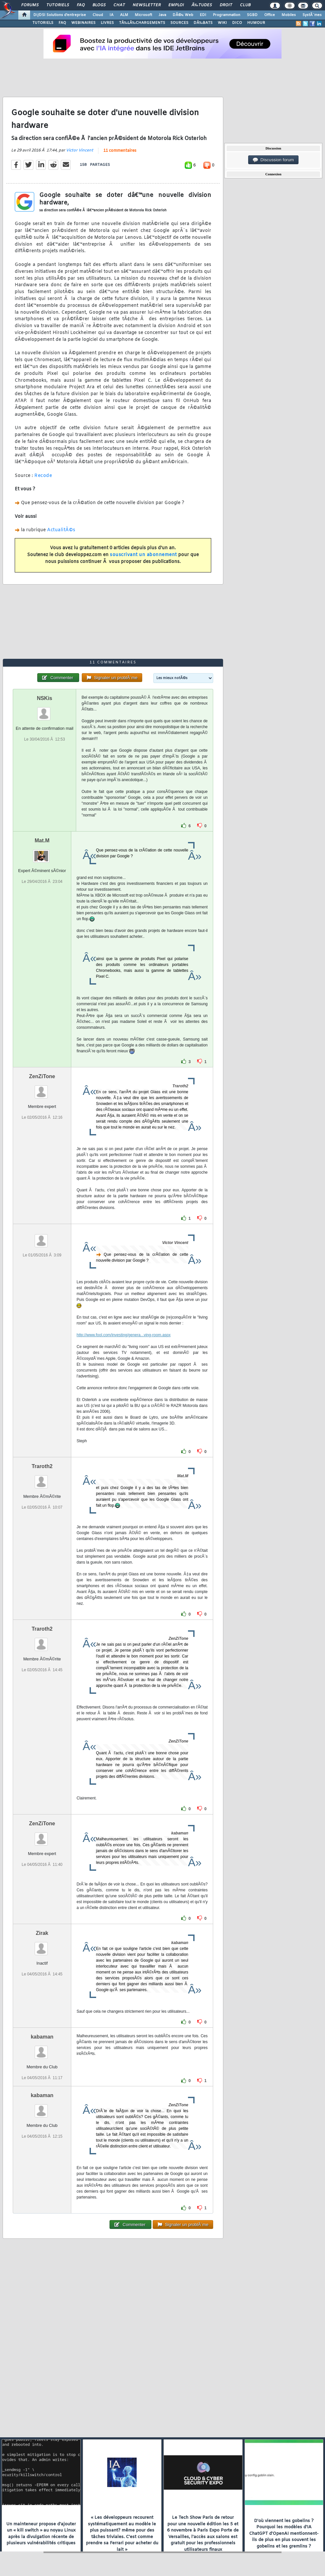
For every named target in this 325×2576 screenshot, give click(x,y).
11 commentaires (119, 150)
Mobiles (289, 15)
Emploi (176, 5)
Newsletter (146, 5)
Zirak (42, 1933)
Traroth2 (42, 1466)
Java (162, 15)
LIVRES (107, 23)
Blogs (99, 5)
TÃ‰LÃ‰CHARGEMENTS (142, 23)
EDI (203, 15)
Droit (226, 5)
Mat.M (42, 840)
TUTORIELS (42, 23)
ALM (124, 15)
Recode (43, 476)
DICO (237, 23)
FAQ (80, 5)
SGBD (252, 15)
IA (111, 15)
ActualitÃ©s (61, 530)
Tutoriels (58, 5)
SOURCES (179, 23)
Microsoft (143, 15)
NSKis (44, 698)
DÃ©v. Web (183, 15)
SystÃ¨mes (312, 15)
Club (245, 5)
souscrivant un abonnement (143, 555)
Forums (30, 5)
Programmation (226, 15)
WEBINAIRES (83, 23)
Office (269, 15)
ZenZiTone (42, 1076)
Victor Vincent (79, 150)
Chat (119, 5)
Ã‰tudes (202, 5)
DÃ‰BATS (203, 23)
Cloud (98, 15)
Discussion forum (273, 160)
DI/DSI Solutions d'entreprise (59, 15)
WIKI (222, 23)
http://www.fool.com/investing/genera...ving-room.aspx (123, 1335)
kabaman (42, 2037)
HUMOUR (256, 23)
